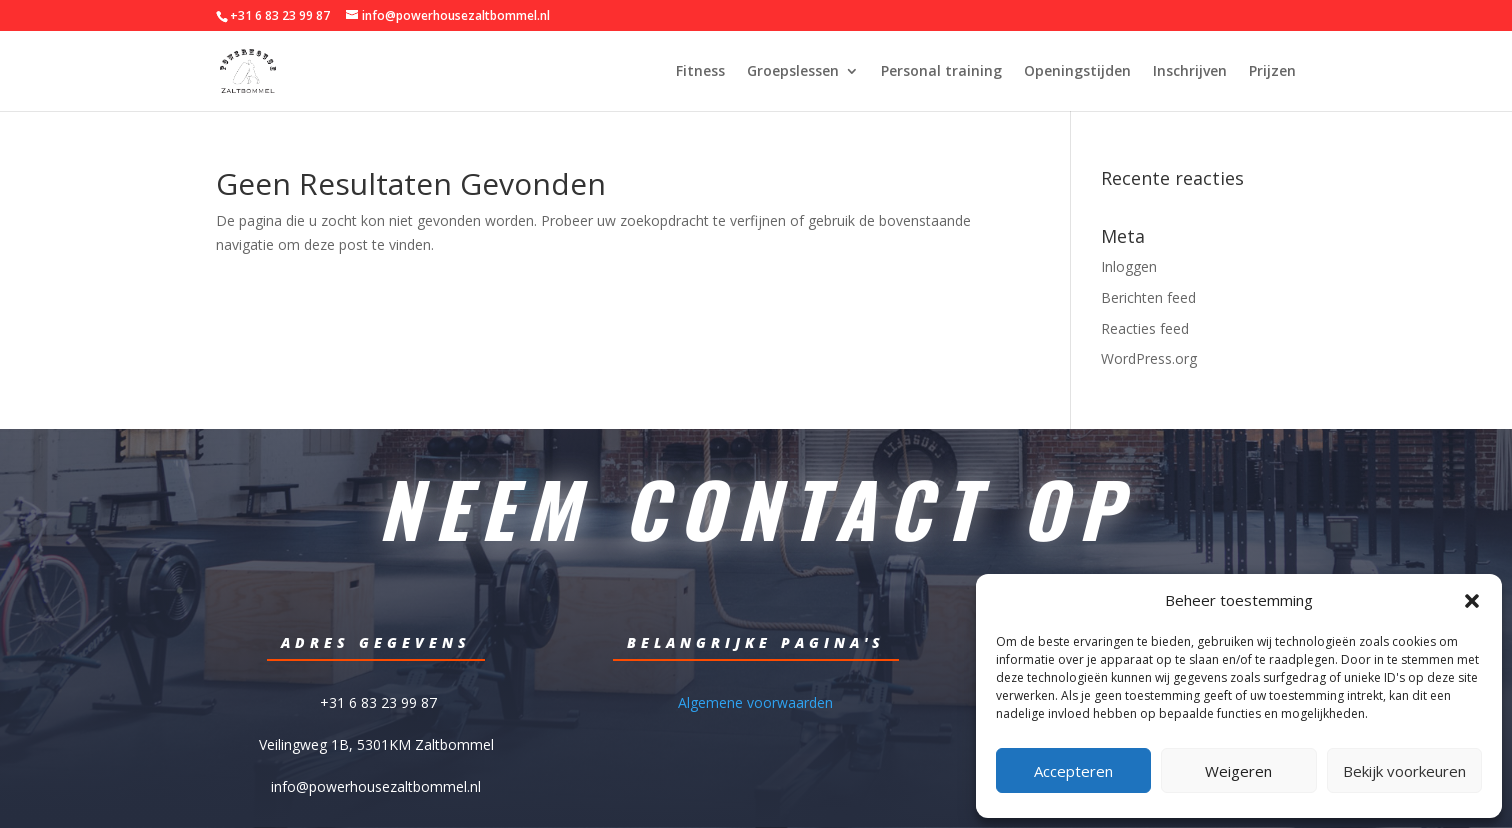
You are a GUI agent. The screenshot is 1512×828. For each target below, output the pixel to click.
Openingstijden (1077, 72)
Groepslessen (793, 72)
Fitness (700, 72)
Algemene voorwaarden (755, 701)
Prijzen (1272, 72)
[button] (1472, 601)
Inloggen (1129, 266)
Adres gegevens (376, 642)
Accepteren (1073, 771)
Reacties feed (1145, 328)
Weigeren (1238, 771)
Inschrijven (1190, 72)
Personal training (941, 72)
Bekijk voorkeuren (1404, 771)
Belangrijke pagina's (756, 642)
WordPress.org (1149, 358)
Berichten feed (1148, 297)
